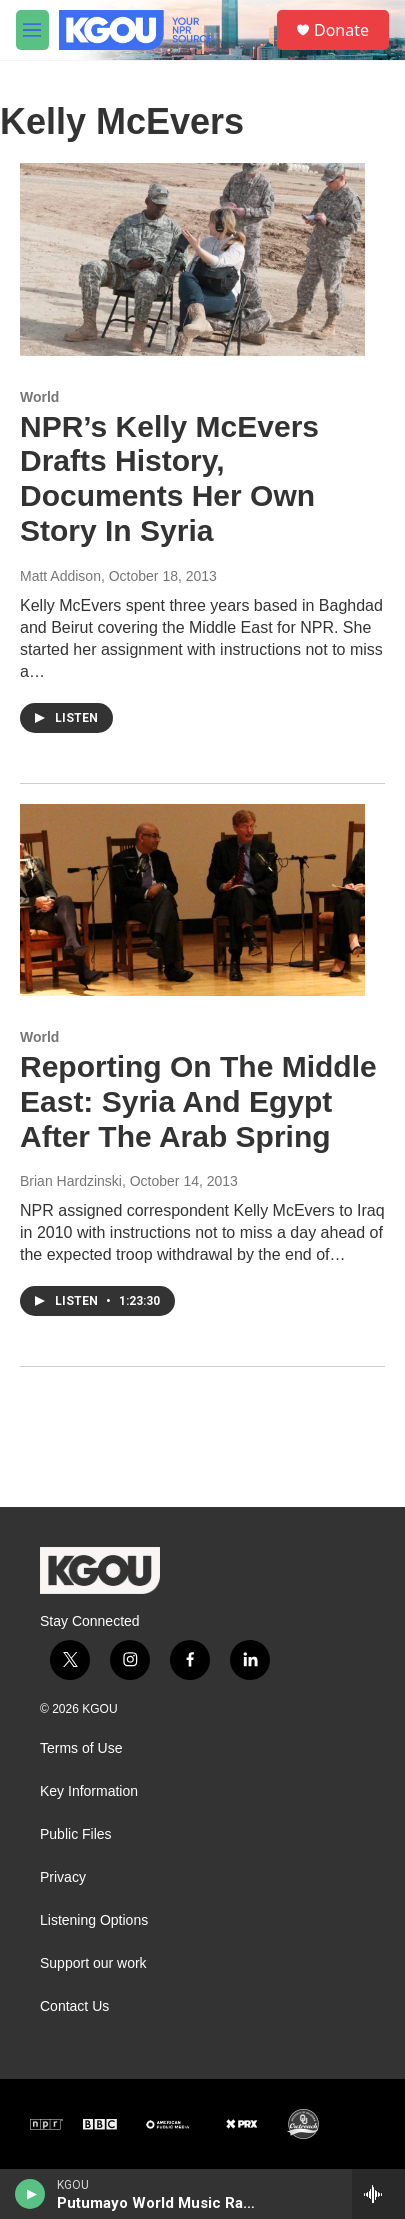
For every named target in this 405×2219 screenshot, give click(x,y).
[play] (30, 2194)
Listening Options (94, 1920)
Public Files (76, 1834)
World (39, 397)
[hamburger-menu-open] (32, 30)
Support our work (93, 1963)
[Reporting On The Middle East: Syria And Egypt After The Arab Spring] (192, 900)
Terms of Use (81, 1748)
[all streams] (378, 2194)
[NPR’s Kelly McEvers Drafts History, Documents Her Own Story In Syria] (192, 259)
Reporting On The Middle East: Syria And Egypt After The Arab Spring (198, 1101)
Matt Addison (60, 576)
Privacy (63, 1877)
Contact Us (74, 2006)
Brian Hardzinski (71, 1181)
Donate (341, 30)
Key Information (89, 1791)
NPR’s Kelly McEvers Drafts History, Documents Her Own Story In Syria (169, 478)
